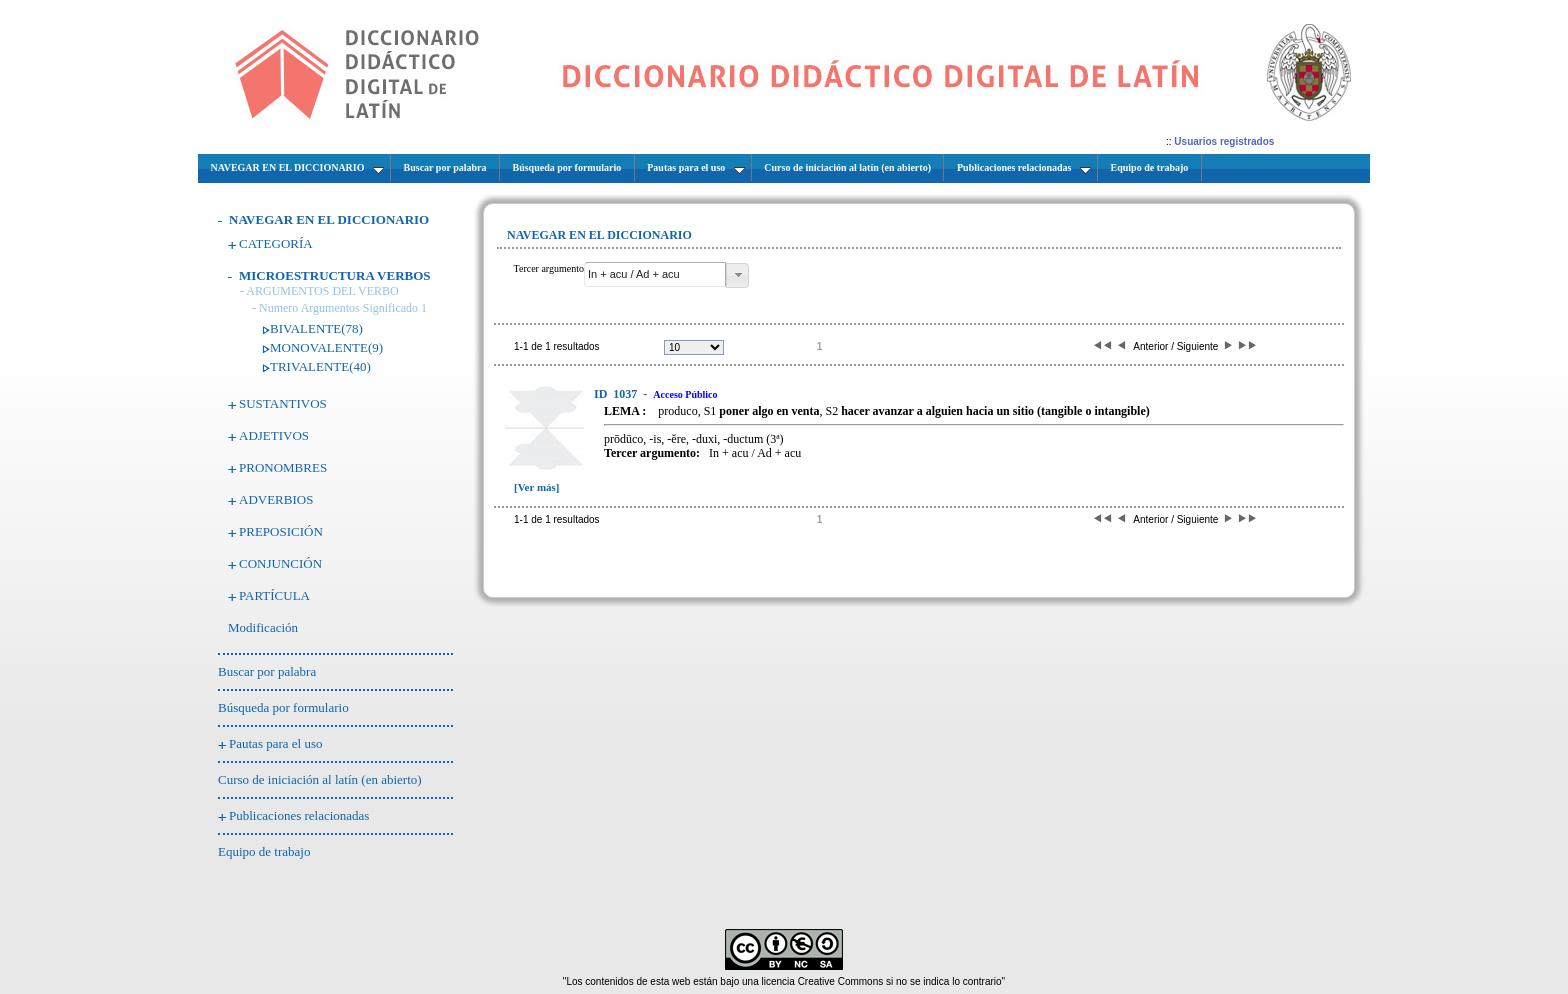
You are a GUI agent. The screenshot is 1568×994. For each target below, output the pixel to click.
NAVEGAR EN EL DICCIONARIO (329, 219)
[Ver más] (537, 487)
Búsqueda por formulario (283, 707)
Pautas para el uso (276, 743)
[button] (737, 275)
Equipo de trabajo (264, 851)
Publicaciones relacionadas (299, 815)
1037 (617, 394)
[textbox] (655, 274)
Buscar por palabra (267, 671)
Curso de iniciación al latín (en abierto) (320, 779)
